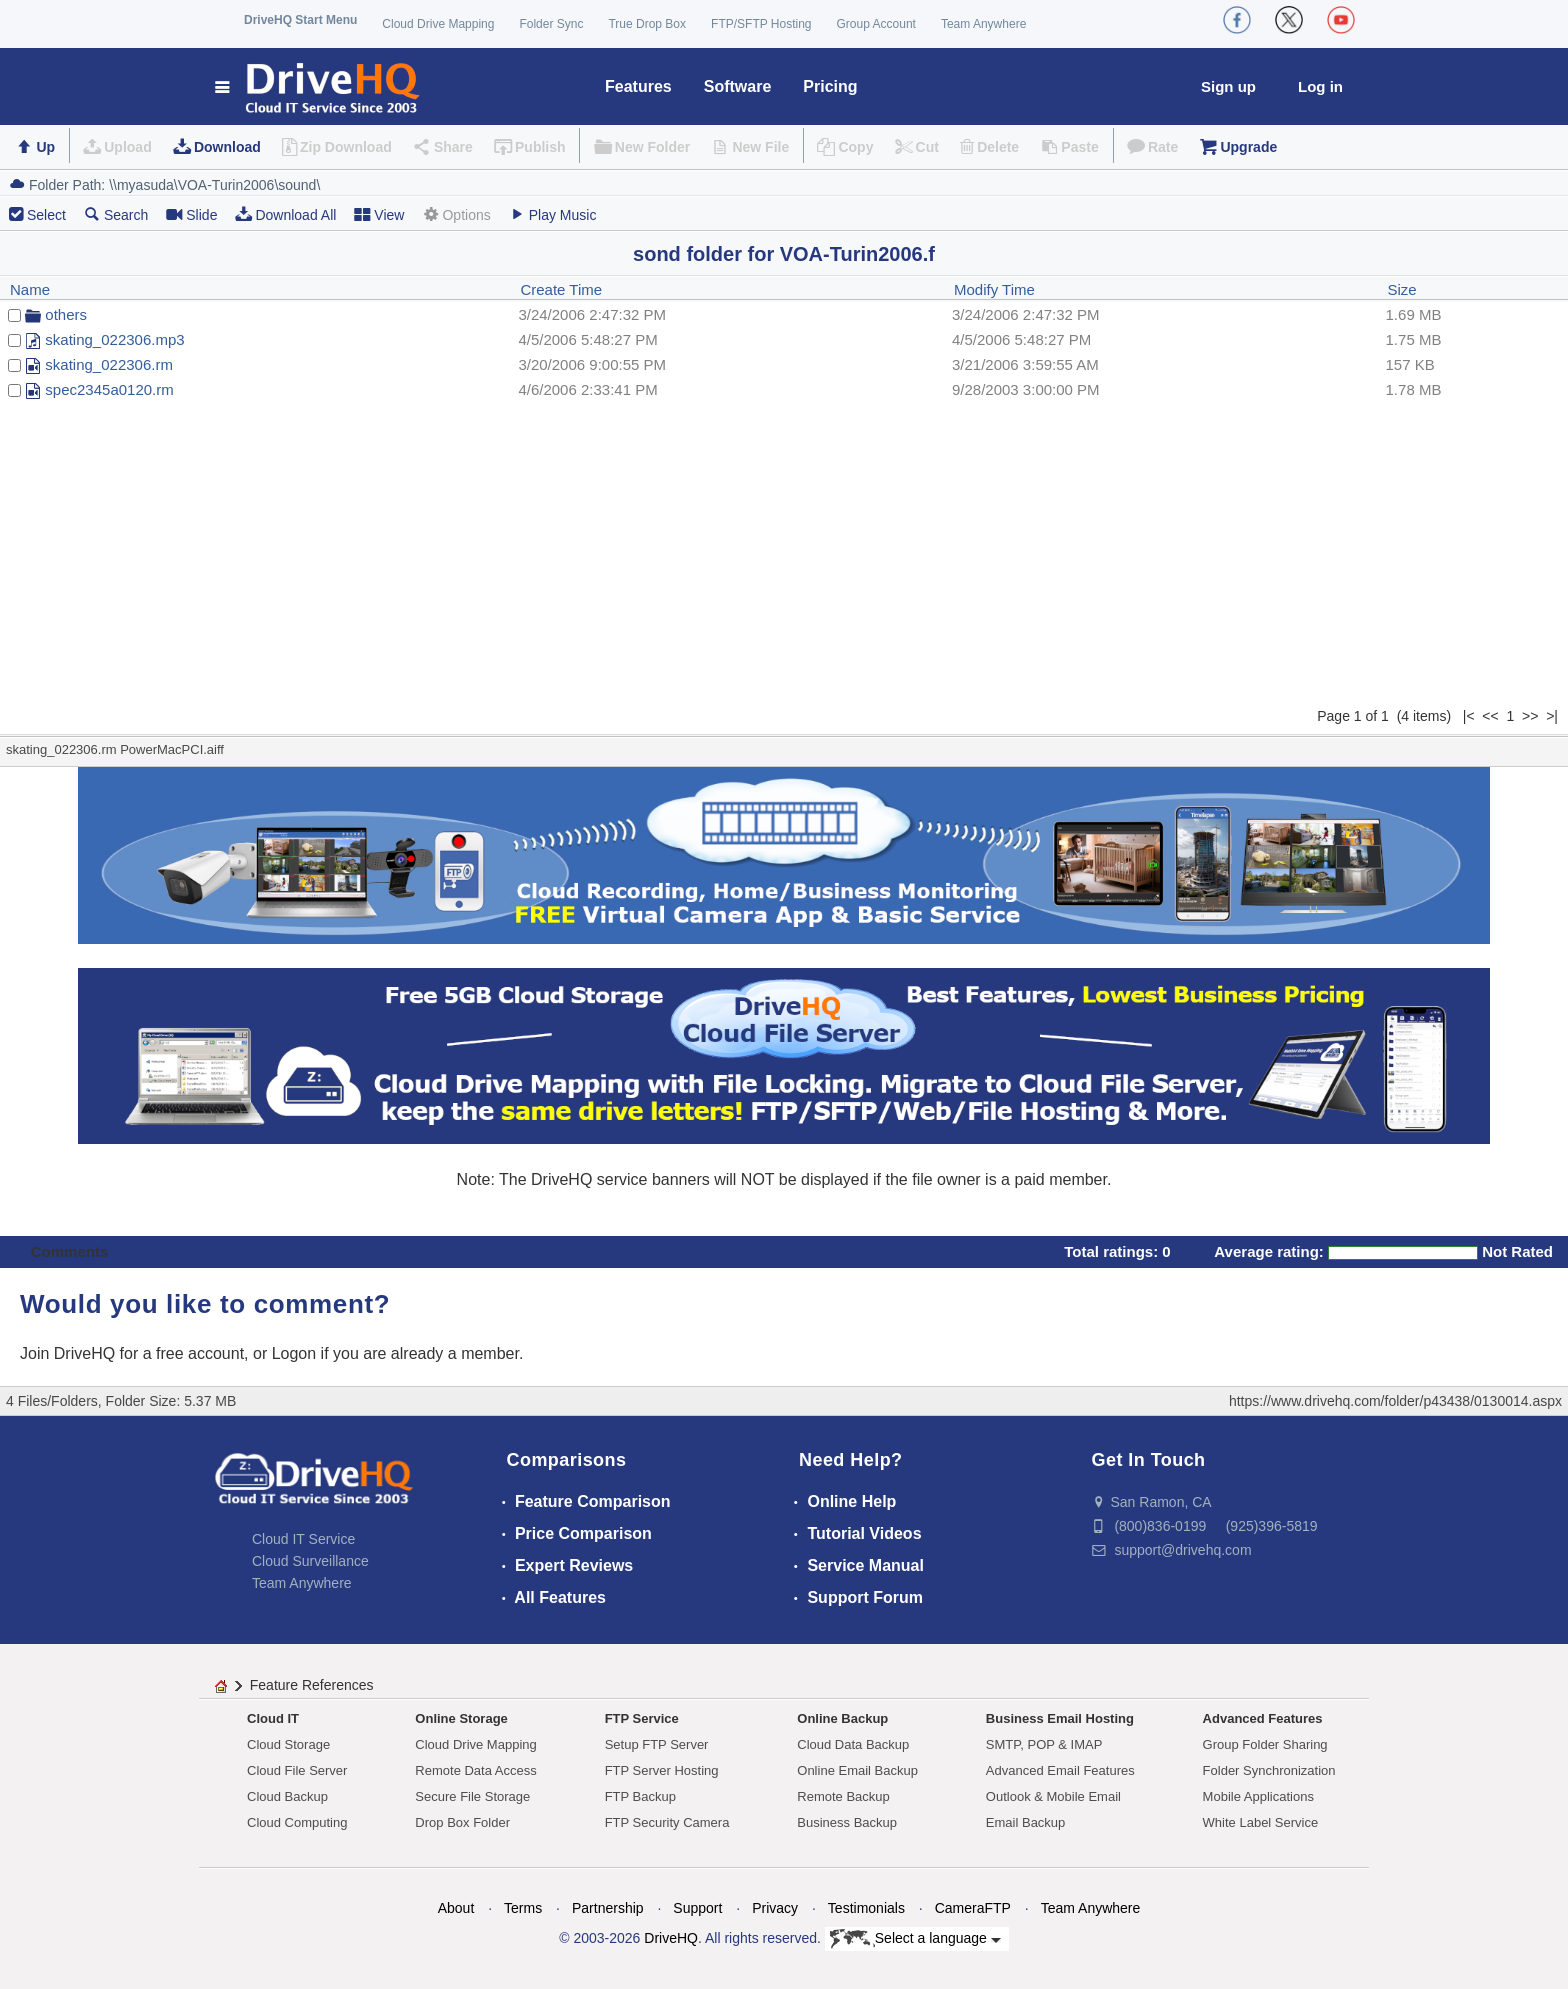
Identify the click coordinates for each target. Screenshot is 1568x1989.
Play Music (553, 214)
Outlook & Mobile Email (1053, 1796)
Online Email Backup (857, 1770)
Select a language (915, 1939)
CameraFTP (973, 1908)
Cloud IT (273, 1718)
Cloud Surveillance (310, 1561)
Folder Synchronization (1269, 1770)
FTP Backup (640, 1796)
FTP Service (642, 1718)
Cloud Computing (297, 1822)
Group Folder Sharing (1265, 1744)
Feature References (312, 1685)
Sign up (1228, 86)
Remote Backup (843, 1796)
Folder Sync (551, 24)
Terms (523, 1908)
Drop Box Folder (462, 1822)
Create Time (561, 289)
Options (456, 214)
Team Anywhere (983, 24)
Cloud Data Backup (853, 1744)
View (379, 214)
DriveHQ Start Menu (300, 20)
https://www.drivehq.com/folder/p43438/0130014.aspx (1395, 1401)
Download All (285, 214)
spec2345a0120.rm (109, 389)
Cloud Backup (287, 1796)
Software (738, 86)
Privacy (775, 1908)
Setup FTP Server (657, 1744)
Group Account (876, 24)
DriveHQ (671, 1938)
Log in (1320, 86)
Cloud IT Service (303, 1539)
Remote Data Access (475, 1770)
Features (638, 86)
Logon (294, 1353)
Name (30, 289)
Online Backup (842, 1718)
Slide (191, 214)
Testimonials (866, 1908)
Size (1402, 289)
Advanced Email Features (1060, 1770)
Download (227, 147)
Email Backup (1025, 1822)
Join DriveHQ (70, 1353)
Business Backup (847, 1822)
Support (697, 1908)
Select (46, 215)
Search (116, 214)
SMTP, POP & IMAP (1044, 1744)
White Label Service (1261, 1822)
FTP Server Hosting (662, 1770)
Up (45, 147)
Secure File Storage (472, 1796)
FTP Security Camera (667, 1822)
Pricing (830, 86)
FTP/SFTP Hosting (761, 24)
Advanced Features (1263, 1718)
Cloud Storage (288, 1744)
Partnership (608, 1908)
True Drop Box (647, 24)
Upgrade (1248, 147)
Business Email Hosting (1060, 1718)
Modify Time (994, 289)
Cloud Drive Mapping (438, 24)
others (66, 314)
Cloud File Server (297, 1770)
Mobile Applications (1258, 1796)
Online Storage (461, 1718)
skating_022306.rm (109, 364)
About (456, 1908)
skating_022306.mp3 (114, 339)
